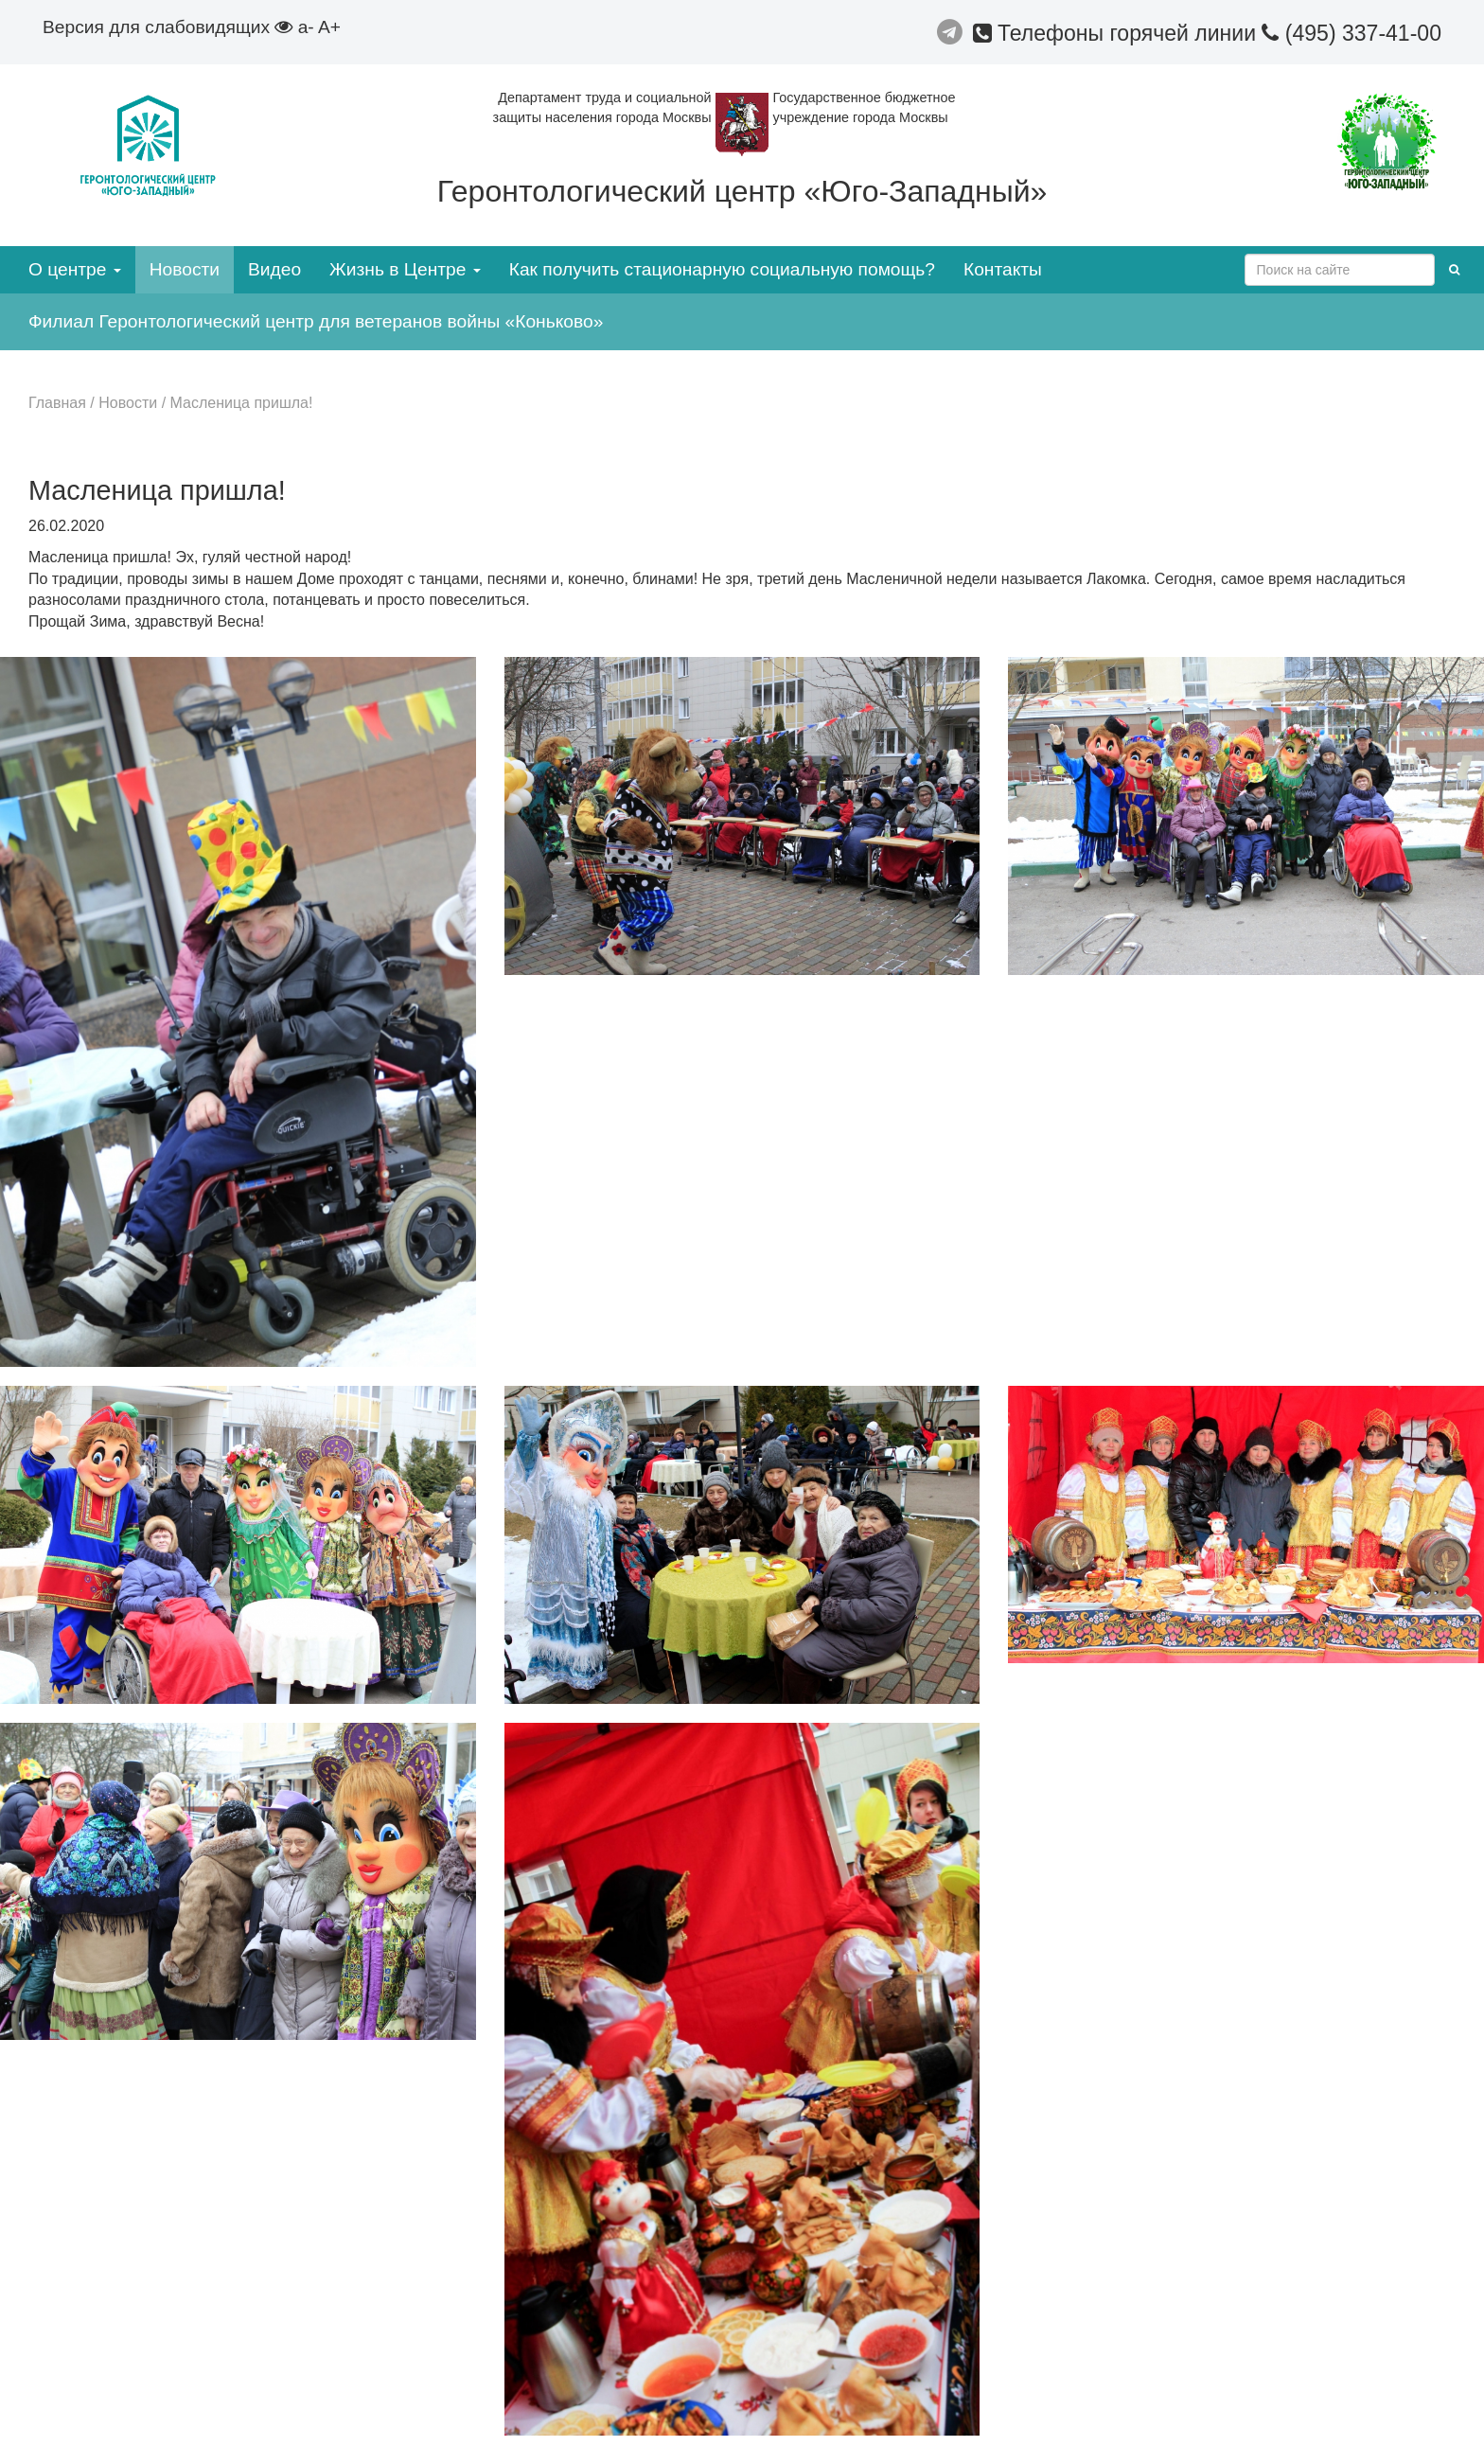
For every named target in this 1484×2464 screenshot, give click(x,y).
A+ (329, 27)
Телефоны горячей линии (1118, 33)
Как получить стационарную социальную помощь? (722, 269)
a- (306, 27)
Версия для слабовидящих (167, 27)
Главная (57, 403)
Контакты (1002, 269)
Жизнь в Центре (405, 269)
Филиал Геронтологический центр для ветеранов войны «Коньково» (315, 321)
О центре (74, 269)
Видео (274, 269)
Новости (185, 269)
